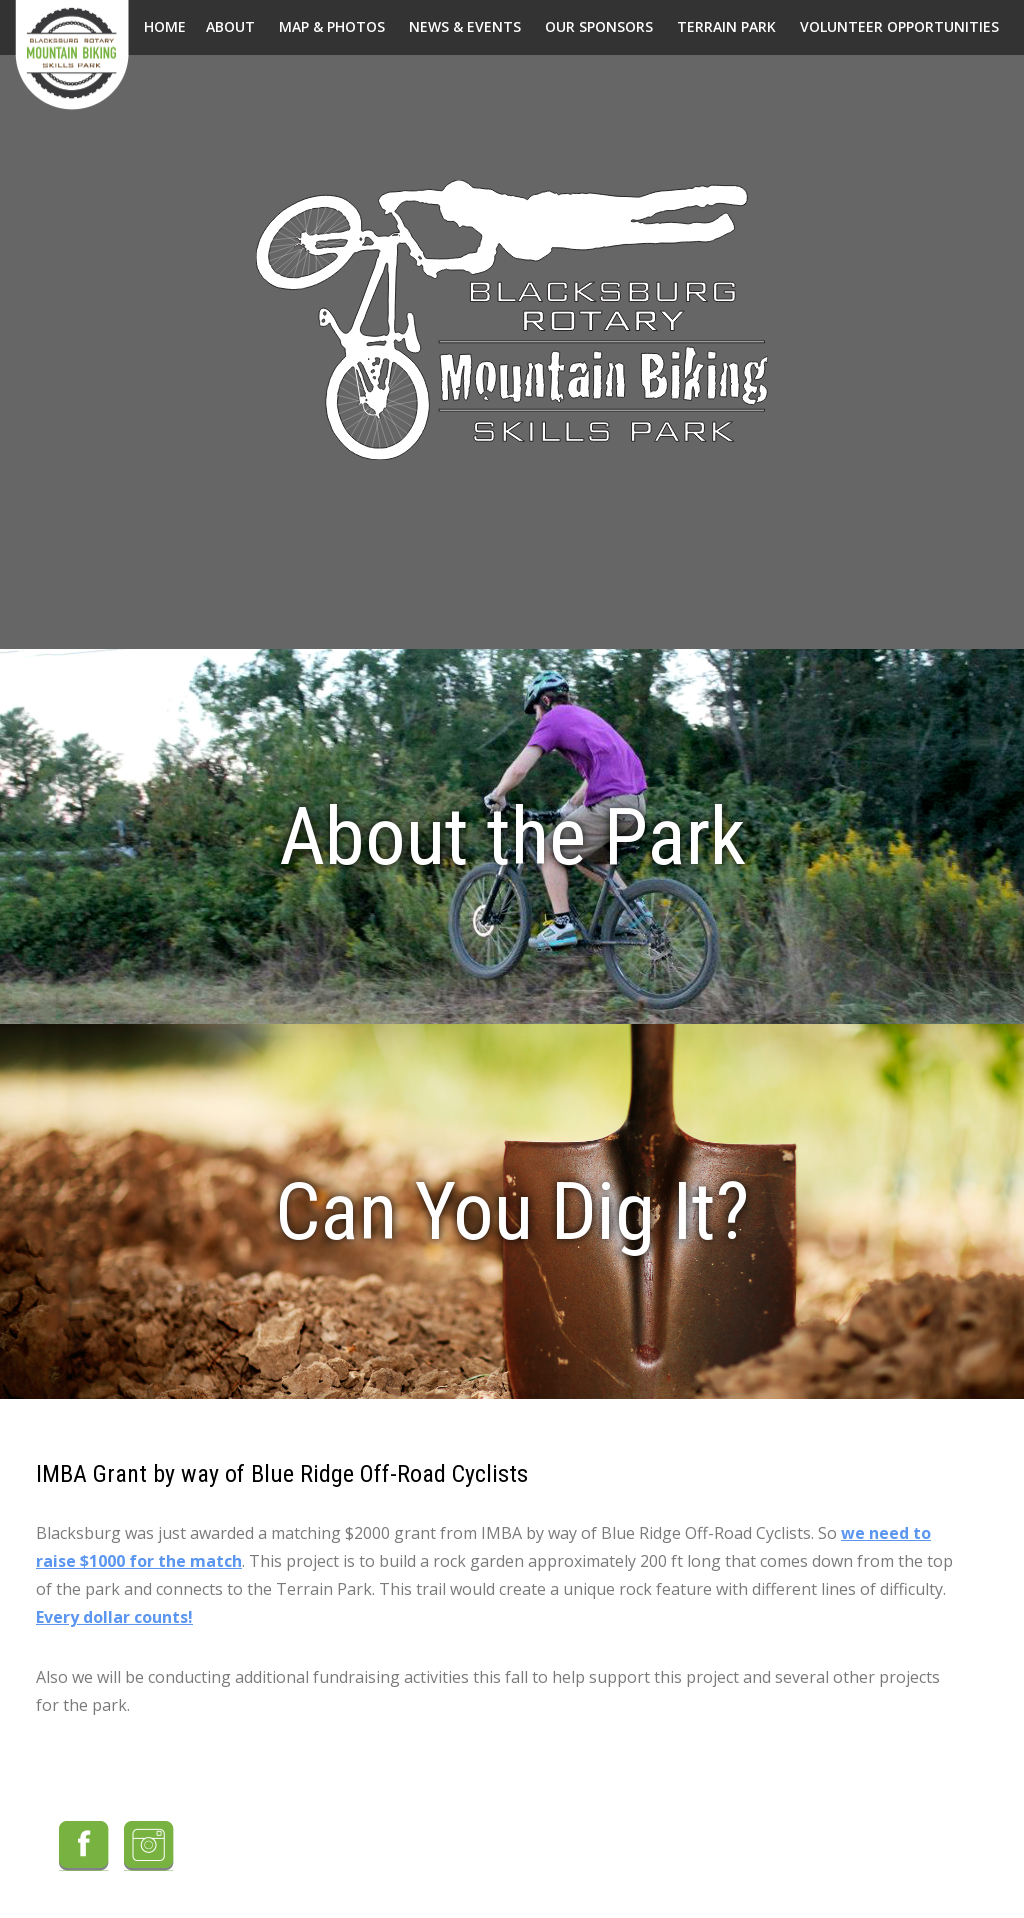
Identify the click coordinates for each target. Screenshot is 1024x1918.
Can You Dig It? (512, 1212)
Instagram (149, 1846)
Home (165, 26)
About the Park (512, 837)
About (230, 26)
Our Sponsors (599, 26)
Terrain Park (726, 26)
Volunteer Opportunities (899, 26)
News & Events (465, 26)
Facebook (84, 1846)
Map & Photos (332, 26)
